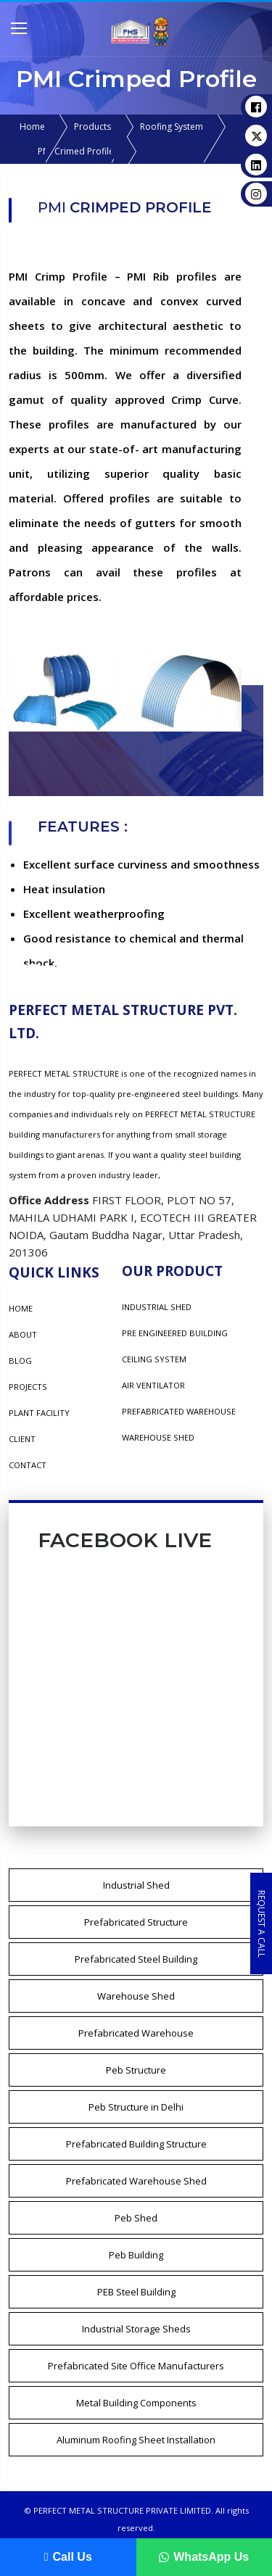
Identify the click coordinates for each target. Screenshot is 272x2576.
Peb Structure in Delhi (136, 2106)
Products (92, 126)
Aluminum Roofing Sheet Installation (136, 2439)
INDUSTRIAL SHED (156, 1306)
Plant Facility (39, 1412)
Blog (20, 1360)
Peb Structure (136, 2069)
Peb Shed (136, 2217)
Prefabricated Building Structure (136, 2143)
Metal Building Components (136, 2402)
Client (22, 1438)
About (23, 1334)
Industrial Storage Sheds (136, 2328)
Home (32, 126)
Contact (27, 1464)
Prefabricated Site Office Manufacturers (136, 2365)
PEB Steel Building (136, 2291)
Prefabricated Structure (136, 1922)
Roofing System (171, 126)
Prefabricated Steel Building (136, 1959)
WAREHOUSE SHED (158, 1437)
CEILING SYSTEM (154, 1359)
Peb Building (136, 2254)
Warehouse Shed (136, 1996)
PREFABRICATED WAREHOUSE (179, 1411)
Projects (28, 1386)
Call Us (68, 2557)
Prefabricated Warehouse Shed (136, 2180)
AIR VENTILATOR (153, 1385)
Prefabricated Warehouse (136, 2032)
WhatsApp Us (204, 2557)
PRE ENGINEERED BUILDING (175, 1333)
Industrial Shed (136, 1885)
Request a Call (261, 1923)
